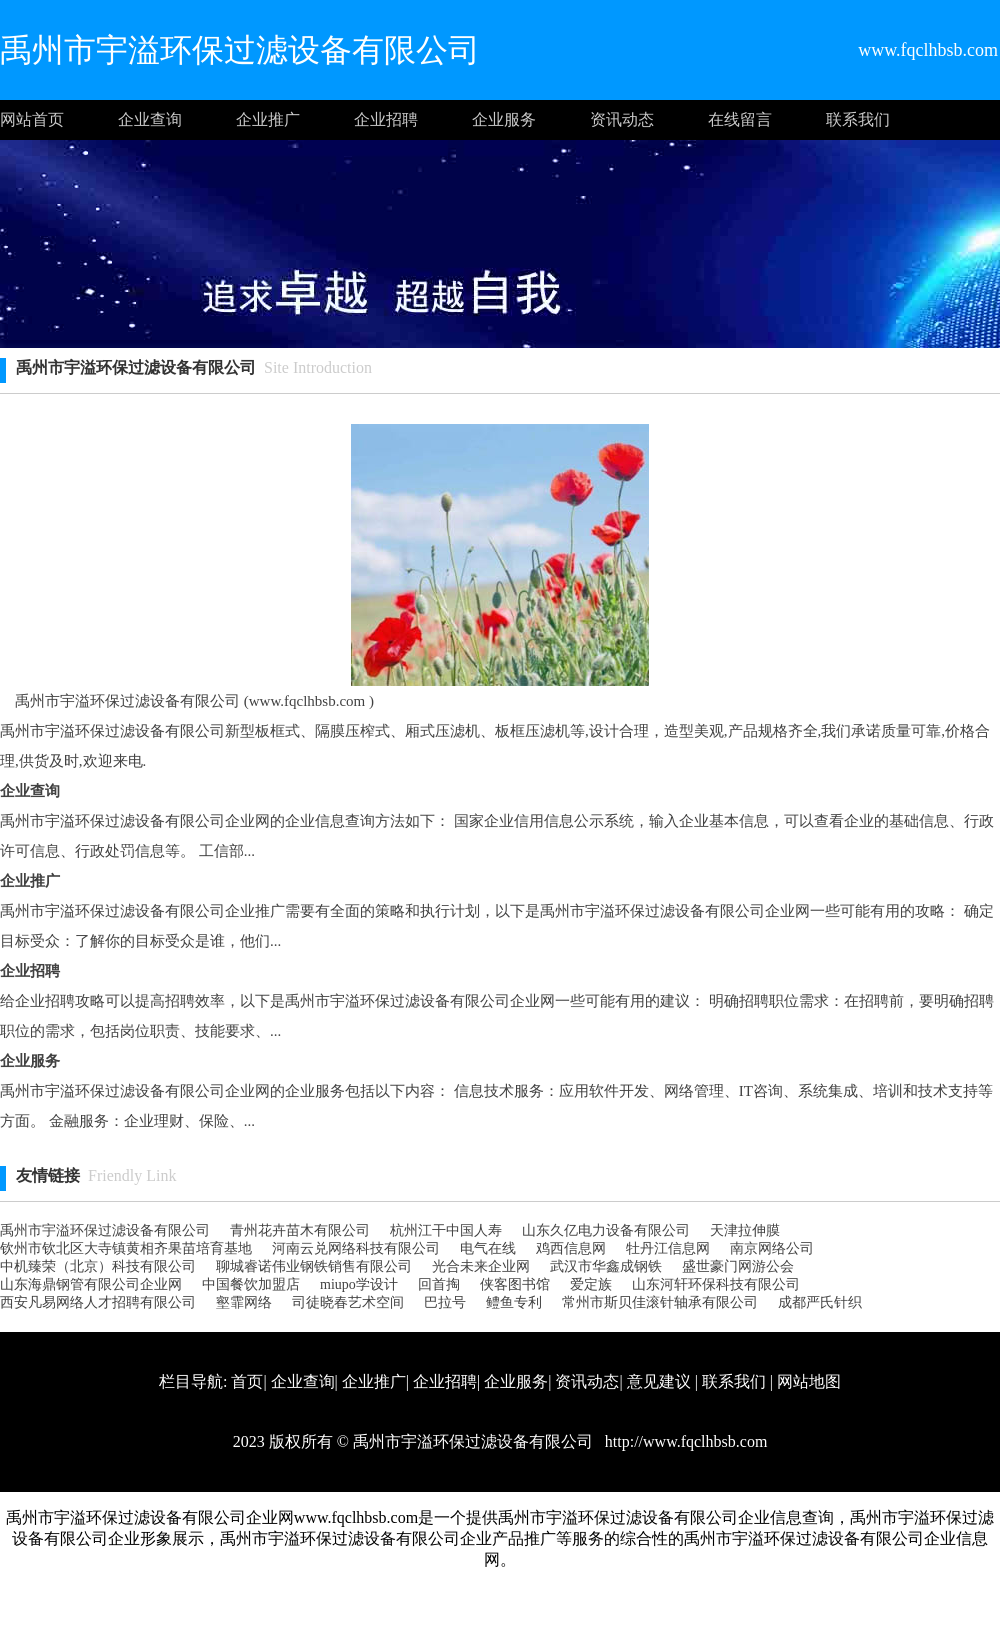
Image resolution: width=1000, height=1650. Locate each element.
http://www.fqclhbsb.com (684, 1441)
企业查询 (150, 119)
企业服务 (504, 119)
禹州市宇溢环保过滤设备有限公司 (105, 1230)
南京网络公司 (772, 1248)
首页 (247, 1381)
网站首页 (32, 119)
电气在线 (488, 1248)
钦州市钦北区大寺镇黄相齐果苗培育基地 (126, 1248)
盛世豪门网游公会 (738, 1266)
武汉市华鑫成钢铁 (606, 1266)
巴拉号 (445, 1302)
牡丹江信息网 (668, 1248)
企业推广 (268, 119)
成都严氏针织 (820, 1302)
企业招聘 (386, 119)
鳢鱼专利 (514, 1302)
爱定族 (591, 1284)
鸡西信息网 (571, 1248)
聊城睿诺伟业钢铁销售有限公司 (314, 1266)
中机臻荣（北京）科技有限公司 (98, 1266)
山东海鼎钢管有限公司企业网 (91, 1284)
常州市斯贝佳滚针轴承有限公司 (660, 1302)
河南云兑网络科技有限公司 (356, 1248)
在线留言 (740, 119)
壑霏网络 (244, 1302)
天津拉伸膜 (745, 1230)
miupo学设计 (359, 1284)
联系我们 (858, 119)
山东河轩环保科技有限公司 (716, 1284)
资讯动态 (622, 119)
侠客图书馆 (515, 1284)
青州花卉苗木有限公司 (300, 1230)
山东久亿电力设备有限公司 (606, 1230)
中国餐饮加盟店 (251, 1284)
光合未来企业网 (481, 1266)
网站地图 (809, 1381)
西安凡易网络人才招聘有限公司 (98, 1302)
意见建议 (659, 1381)
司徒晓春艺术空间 (348, 1302)
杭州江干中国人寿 (446, 1230)
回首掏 (439, 1284)
